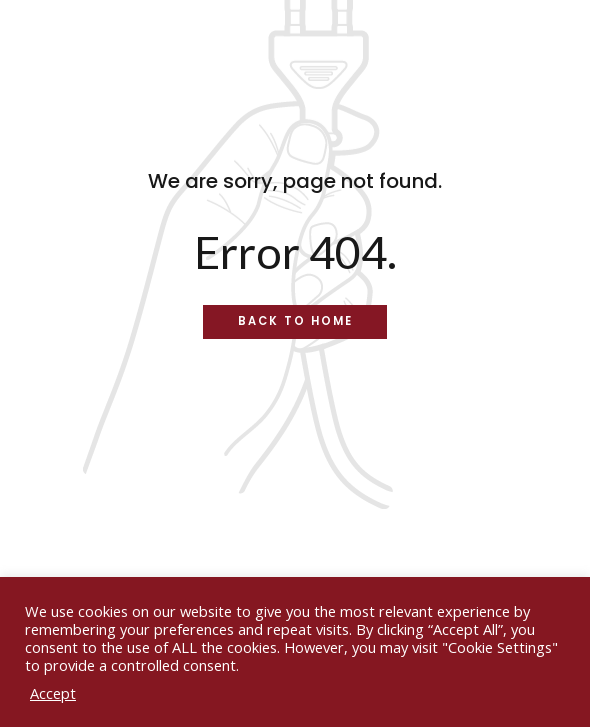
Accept (53, 693)
